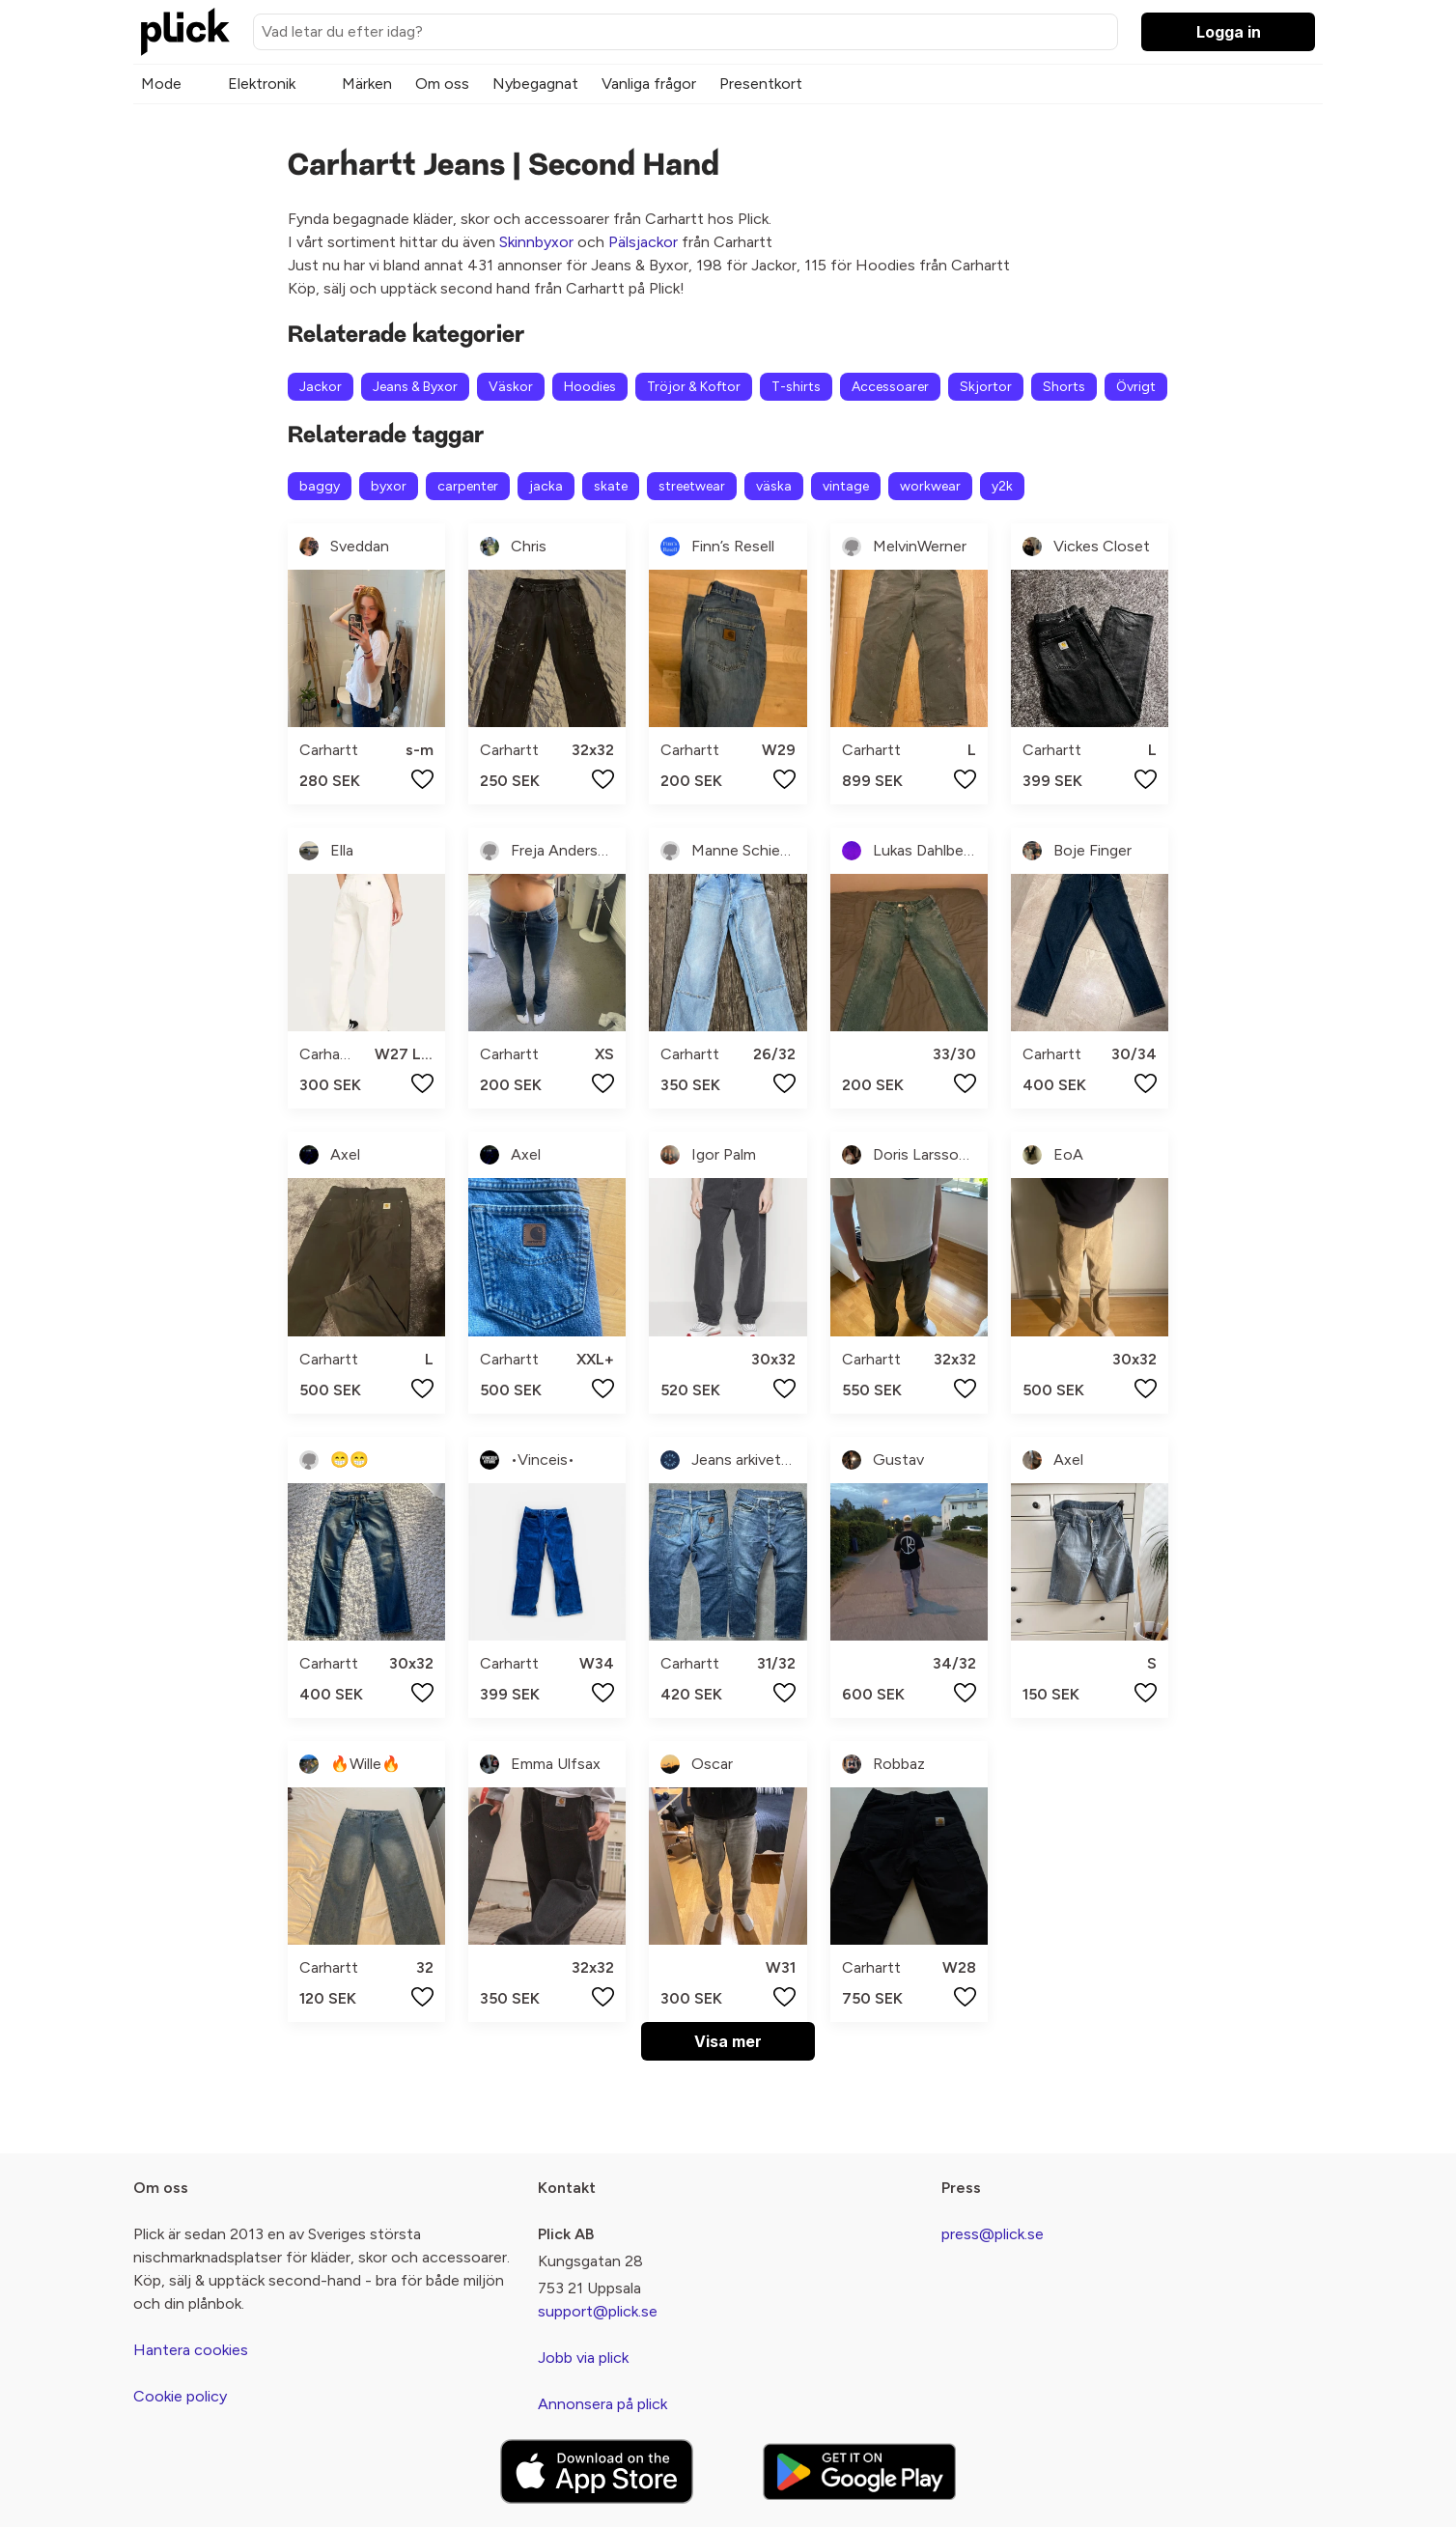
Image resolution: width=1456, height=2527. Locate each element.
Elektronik (261, 83)
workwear (930, 486)
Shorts (1064, 387)
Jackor (320, 387)
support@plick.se (598, 2311)
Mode (161, 83)
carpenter (467, 486)
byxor (388, 486)
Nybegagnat (535, 83)
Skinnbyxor (536, 242)
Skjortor (986, 387)
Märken (367, 83)
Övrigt (1136, 387)
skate (611, 486)
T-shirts (796, 387)
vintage (846, 486)
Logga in (1228, 32)
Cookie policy (180, 2396)
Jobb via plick (583, 2357)
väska (774, 486)
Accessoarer (890, 387)
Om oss (442, 83)
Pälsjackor (643, 242)
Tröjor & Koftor (694, 387)
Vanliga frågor (649, 83)
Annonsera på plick (602, 2404)
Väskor (511, 387)
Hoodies (590, 387)
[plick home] (185, 32)
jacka (546, 486)
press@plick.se (992, 2234)
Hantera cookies (190, 2350)
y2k (1002, 486)
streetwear (691, 486)
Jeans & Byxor (415, 387)
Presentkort (760, 83)
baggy (319, 486)
